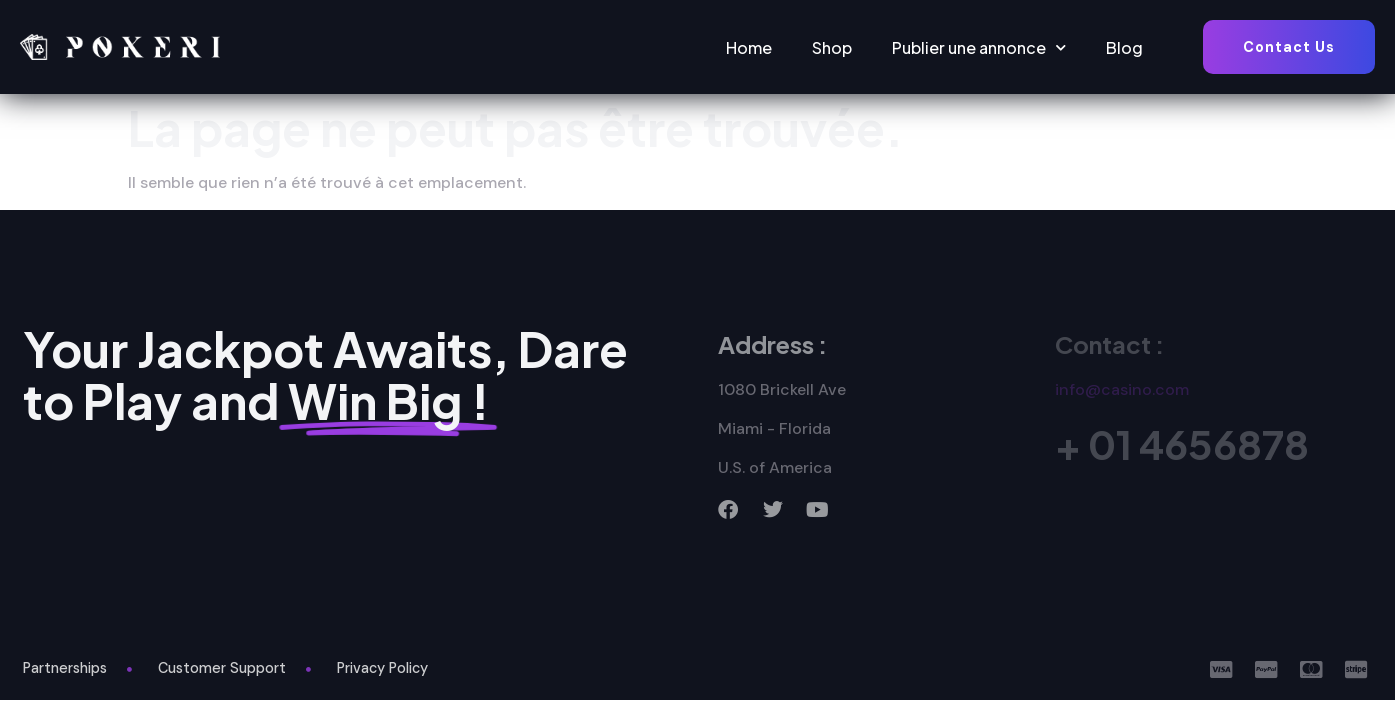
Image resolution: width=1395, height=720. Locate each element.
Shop (832, 47)
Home (749, 47)
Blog (1124, 47)
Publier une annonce (979, 47)
